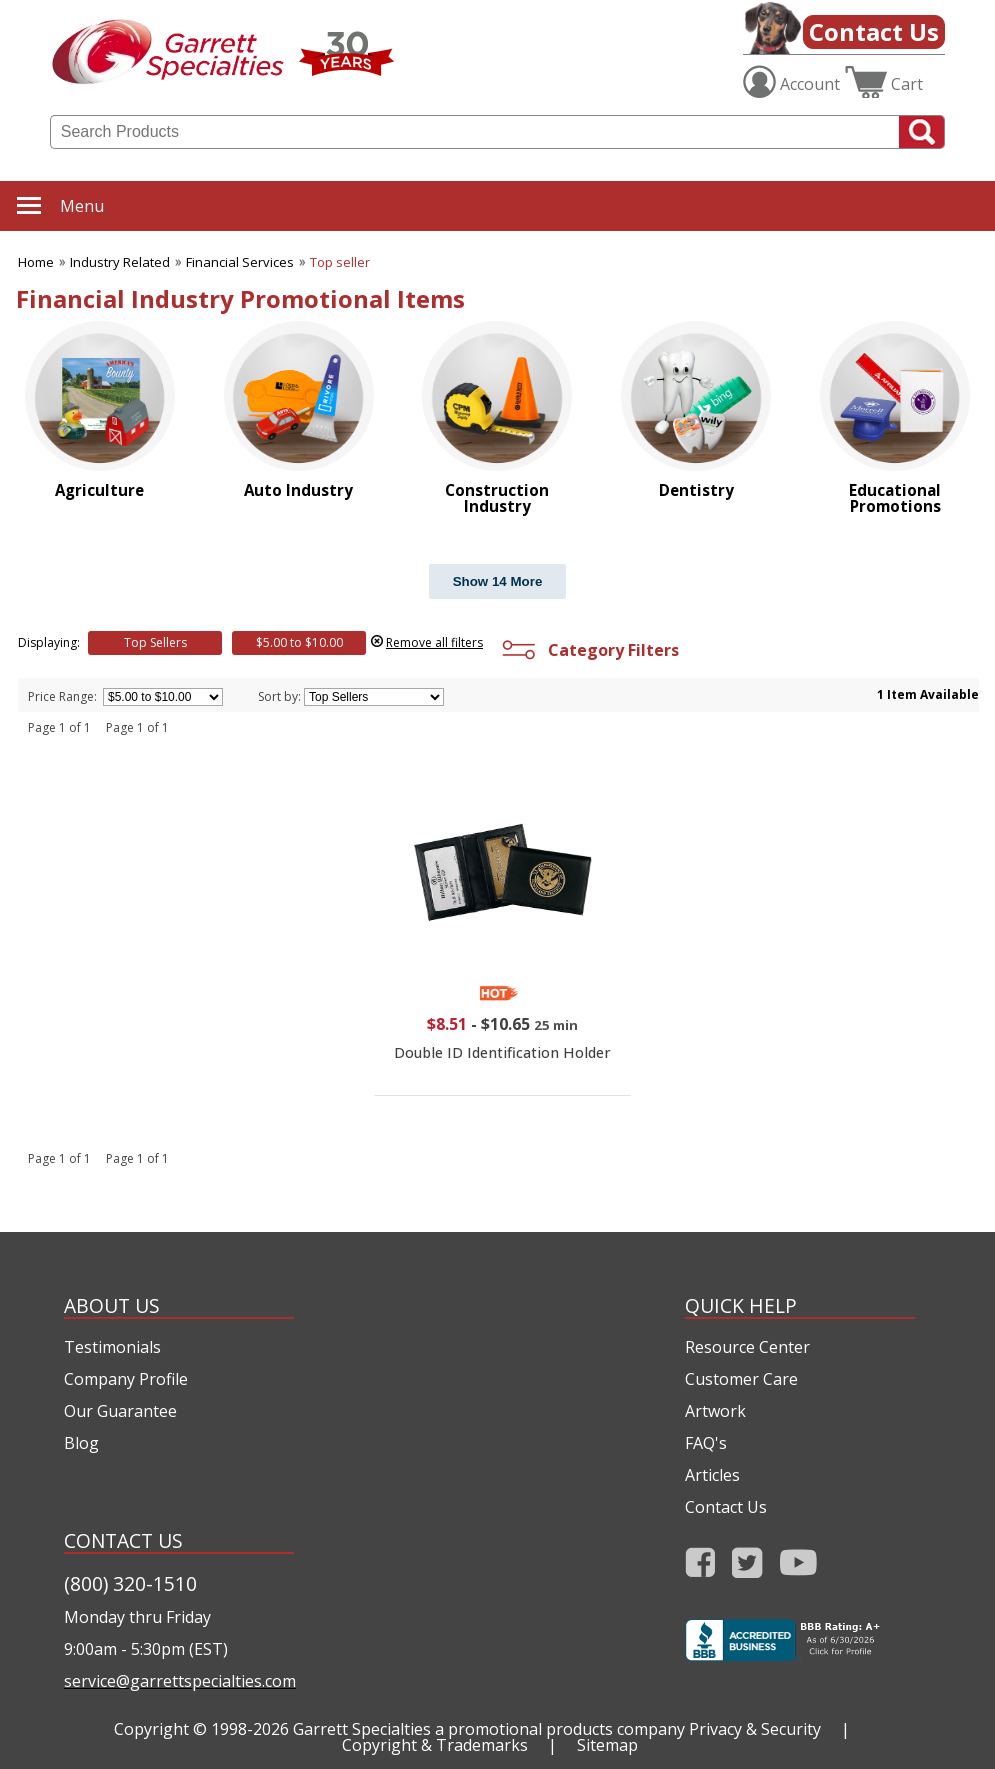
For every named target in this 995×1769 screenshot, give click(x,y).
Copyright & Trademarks (435, 1745)
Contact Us (874, 31)
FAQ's (706, 1443)
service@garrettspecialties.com (179, 1681)
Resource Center (747, 1347)
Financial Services (240, 262)
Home (36, 262)
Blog (81, 1443)
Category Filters (588, 650)
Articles (712, 1475)
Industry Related (120, 262)
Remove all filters (434, 642)
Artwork (715, 1411)
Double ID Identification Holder (502, 1052)
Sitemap (607, 1745)
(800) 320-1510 (130, 1583)
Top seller (340, 262)
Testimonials (112, 1347)
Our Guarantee (120, 1411)
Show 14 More (498, 581)
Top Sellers (155, 642)
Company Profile (126, 1379)
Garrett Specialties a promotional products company (489, 1729)
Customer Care (741, 1379)
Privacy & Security (755, 1729)
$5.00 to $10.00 (299, 642)
